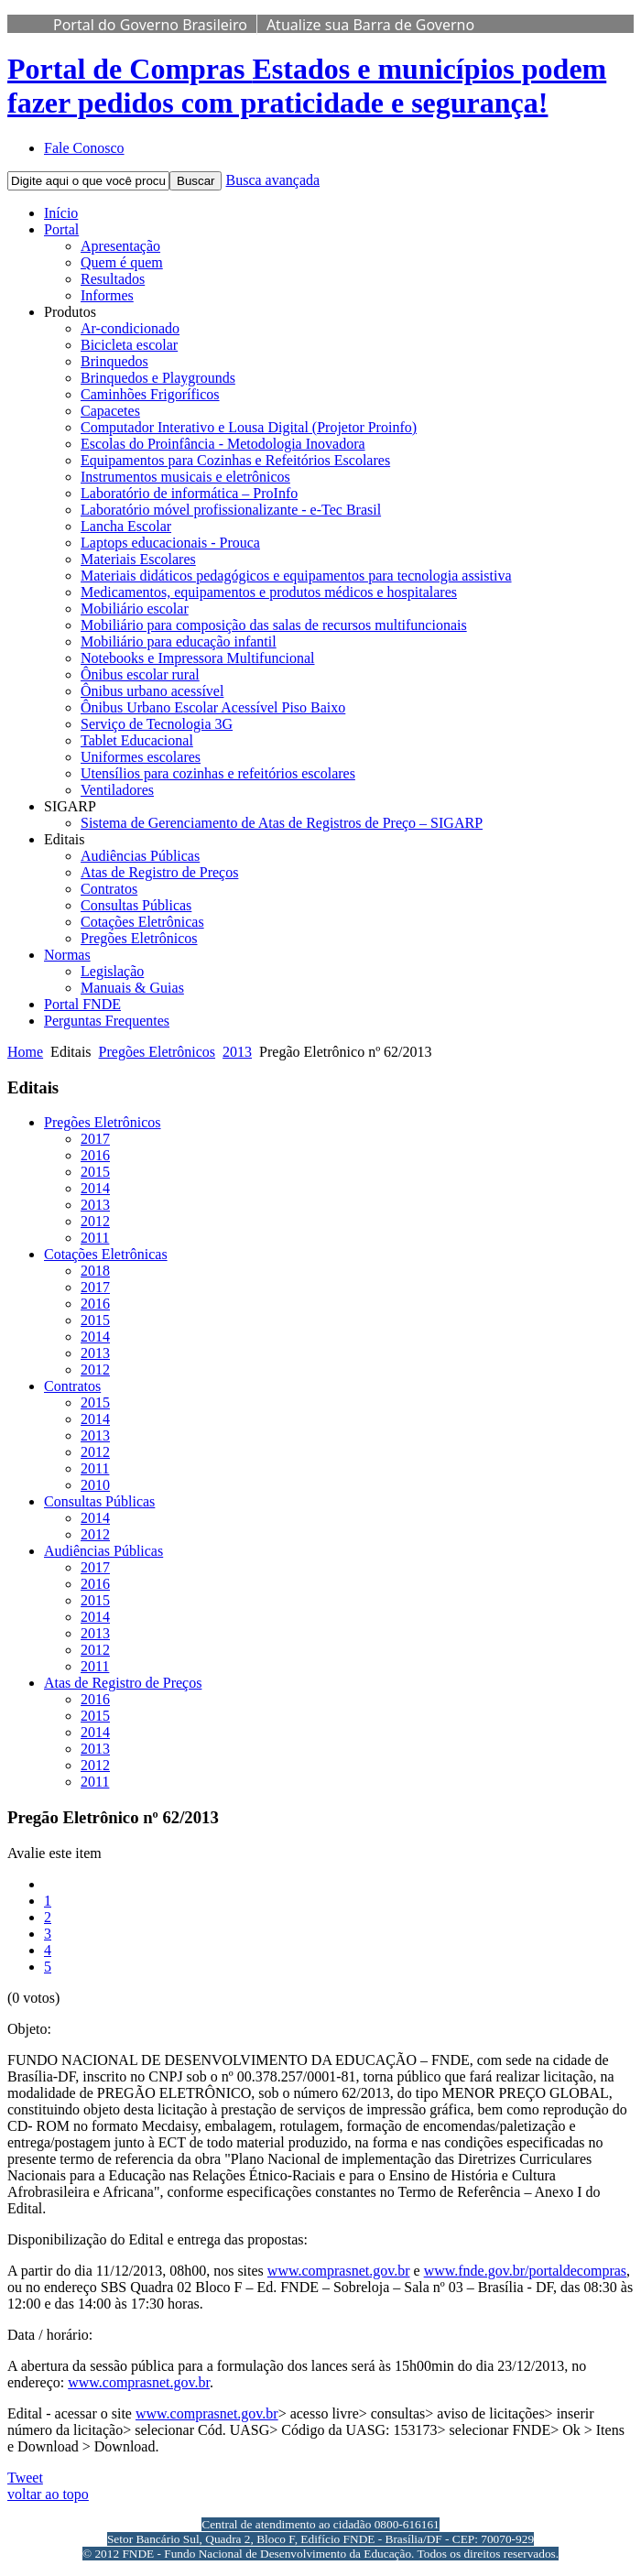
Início (61, 213)
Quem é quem (122, 262)
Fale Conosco (84, 148)
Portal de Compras (306, 85)
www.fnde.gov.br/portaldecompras (525, 2270)
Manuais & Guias (132, 987)
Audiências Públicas (140, 856)
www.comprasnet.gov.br (338, 2270)
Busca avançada (272, 180)
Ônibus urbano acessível (152, 691)
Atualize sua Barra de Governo (370, 25)
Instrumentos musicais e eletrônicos (185, 476)
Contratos (109, 889)
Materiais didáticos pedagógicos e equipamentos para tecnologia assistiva (296, 575)
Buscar (195, 181)
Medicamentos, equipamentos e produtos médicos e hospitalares (269, 592)
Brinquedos (114, 361)
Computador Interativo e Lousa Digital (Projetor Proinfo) (249, 427)
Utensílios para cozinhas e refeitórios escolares (218, 773)
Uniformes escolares (141, 757)
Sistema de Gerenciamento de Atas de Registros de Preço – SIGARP (282, 823)
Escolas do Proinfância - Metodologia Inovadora (223, 443)
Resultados (113, 279)
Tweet (25, 2477)
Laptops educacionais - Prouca (170, 542)
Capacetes (110, 410)
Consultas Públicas (136, 905)
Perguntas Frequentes (106, 1020)
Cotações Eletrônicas (142, 921)
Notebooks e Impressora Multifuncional (198, 658)
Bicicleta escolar (129, 345)
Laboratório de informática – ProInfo (189, 493)
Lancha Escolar (126, 526)
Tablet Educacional (137, 740)
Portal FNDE (82, 1004)
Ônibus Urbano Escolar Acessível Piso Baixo (213, 707)
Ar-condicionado (130, 328)
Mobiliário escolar (135, 608)
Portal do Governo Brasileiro (150, 25)
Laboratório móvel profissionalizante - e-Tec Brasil (231, 509)
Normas (67, 954)
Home (25, 1052)
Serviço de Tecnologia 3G (157, 724)
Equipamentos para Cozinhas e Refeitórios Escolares (235, 460)
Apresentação (120, 246)
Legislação (112, 971)
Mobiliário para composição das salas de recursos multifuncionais (274, 625)
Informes (107, 295)
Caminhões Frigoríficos (150, 394)
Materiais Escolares (138, 559)
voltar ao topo (48, 2494)
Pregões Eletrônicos (139, 938)
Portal (61, 229)
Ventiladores (117, 790)
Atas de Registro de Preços (159, 872)
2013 (237, 1052)
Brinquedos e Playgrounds (158, 378)
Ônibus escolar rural (140, 674)
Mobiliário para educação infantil (179, 641)
